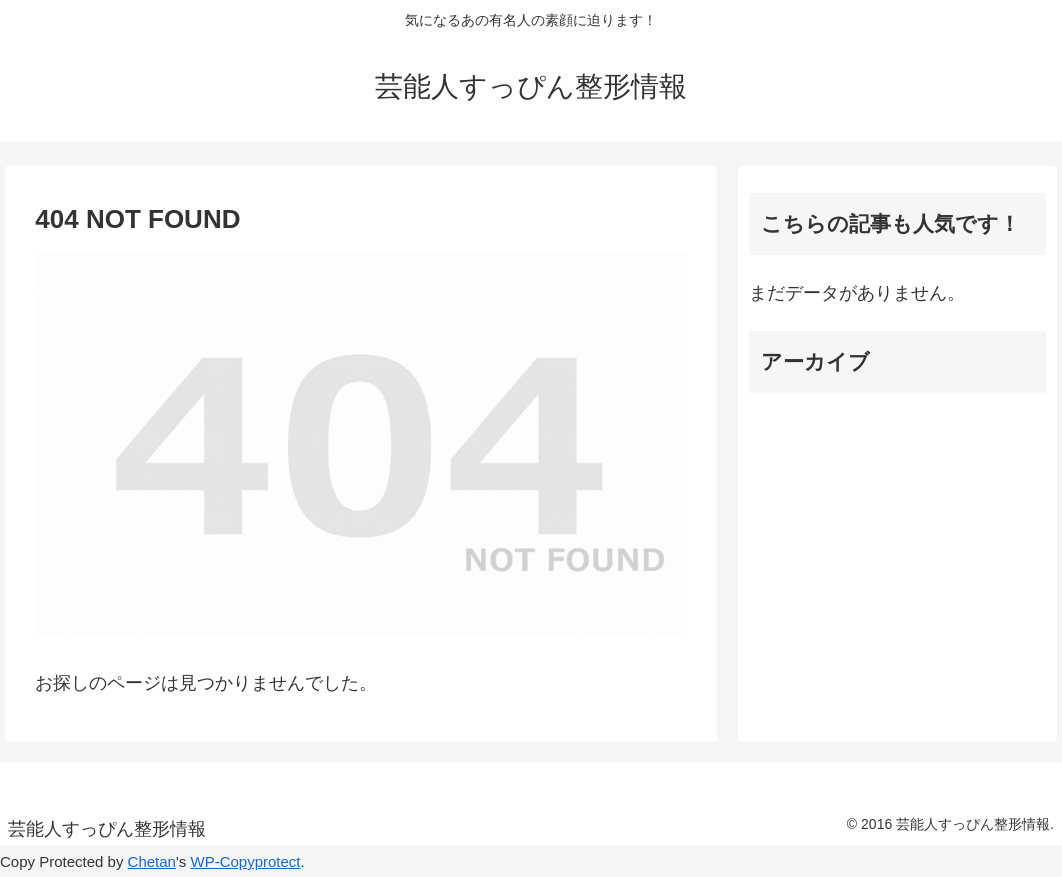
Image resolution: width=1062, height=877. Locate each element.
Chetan (152, 861)
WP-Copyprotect (245, 861)
